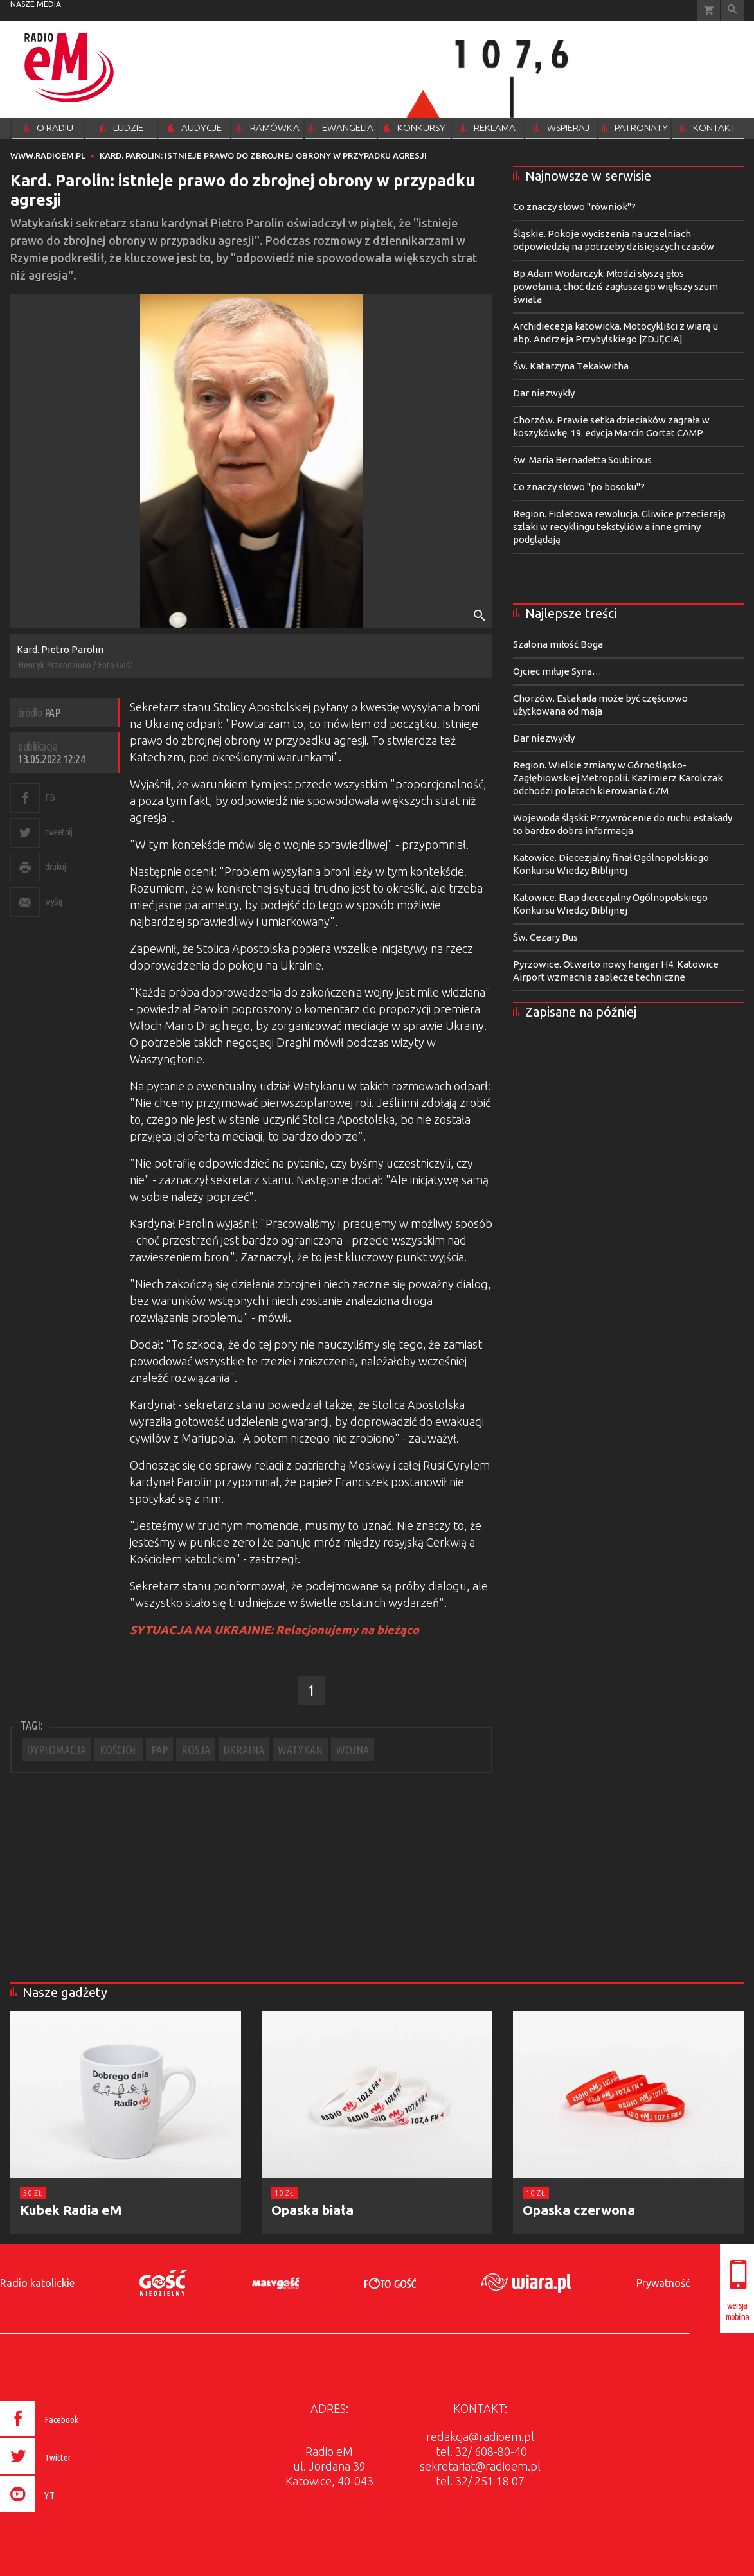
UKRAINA (244, 1749)
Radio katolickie (37, 2283)
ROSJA (195, 1749)
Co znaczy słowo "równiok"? (574, 206)
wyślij (53, 901)
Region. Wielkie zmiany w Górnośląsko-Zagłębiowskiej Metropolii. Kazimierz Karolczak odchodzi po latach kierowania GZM (618, 777)
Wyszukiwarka (732, 10)
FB (50, 797)
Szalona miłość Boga (558, 644)
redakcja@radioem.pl (480, 2436)
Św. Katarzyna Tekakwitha (571, 365)
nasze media (35, 4)
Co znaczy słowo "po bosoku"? (579, 486)
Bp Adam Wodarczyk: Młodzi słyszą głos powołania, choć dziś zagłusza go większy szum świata (615, 286)
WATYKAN (300, 1749)
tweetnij (58, 831)
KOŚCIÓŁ (119, 1749)
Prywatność (663, 2283)
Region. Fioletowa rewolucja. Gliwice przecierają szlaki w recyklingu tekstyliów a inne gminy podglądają (619, 526)
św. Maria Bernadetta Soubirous (582, 459)
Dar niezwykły (544, 392)
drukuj (55, 866)
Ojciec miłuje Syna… (557, 671)
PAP (159, 1749)
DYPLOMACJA (56, 1749)
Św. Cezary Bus (545, 937)
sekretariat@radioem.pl (480, 2466)
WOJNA (352, 1749)
